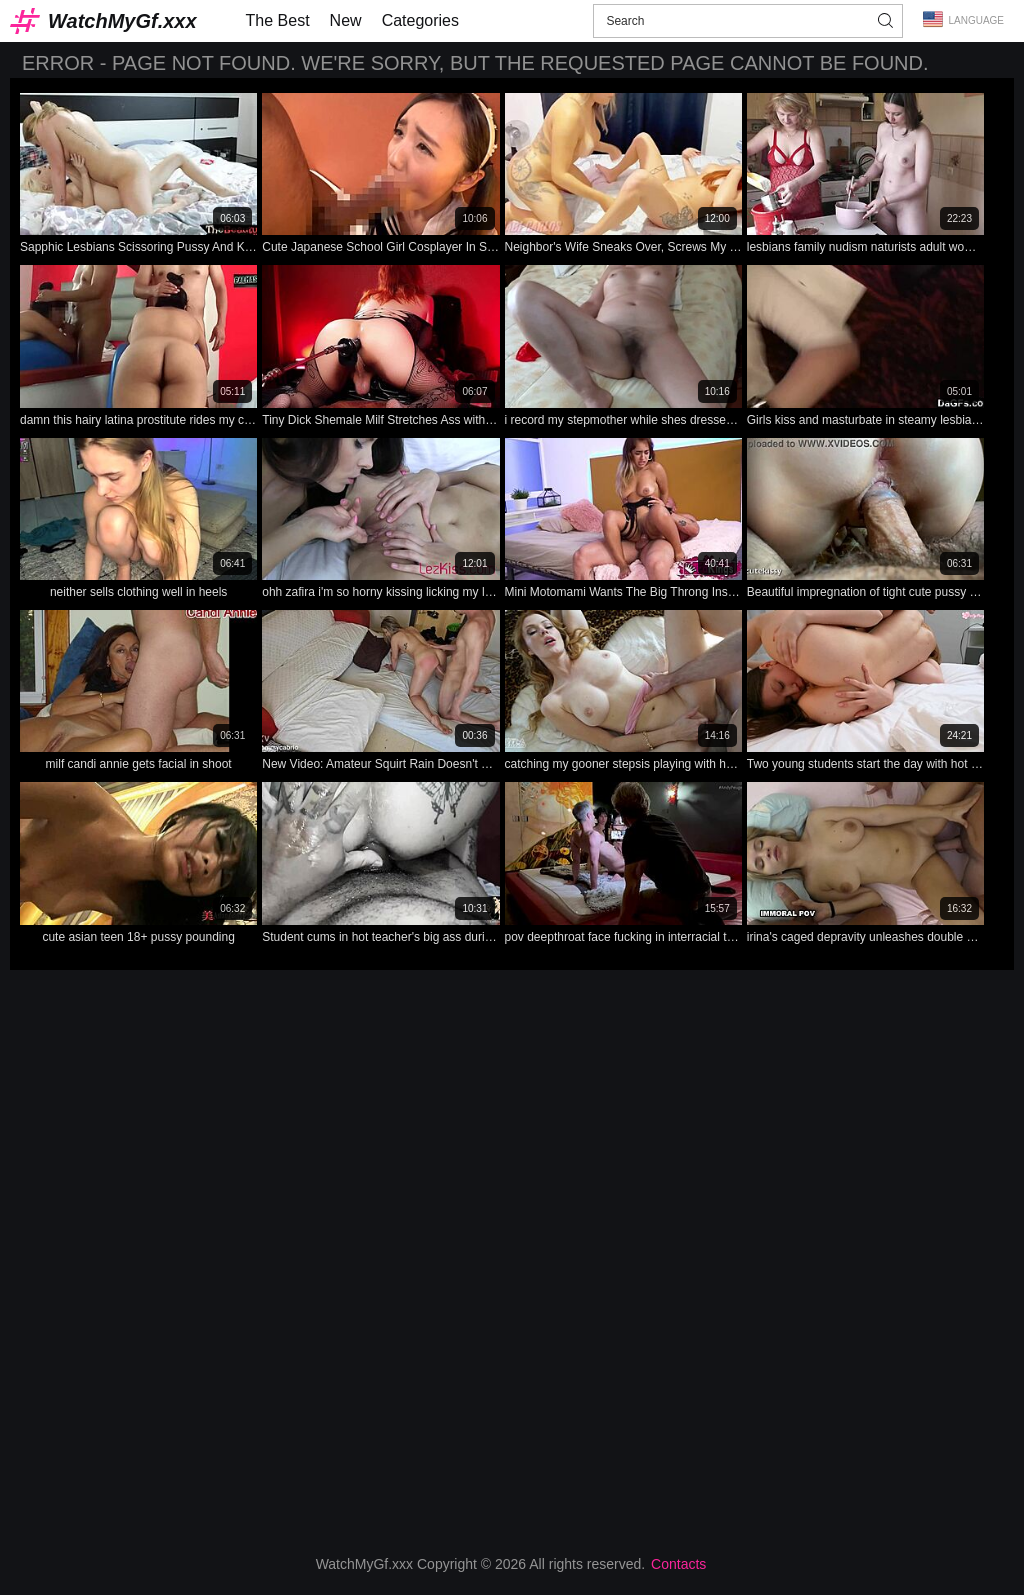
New (346, 20)
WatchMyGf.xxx (122, 21)
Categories (420, 20)
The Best (278, 20)
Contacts (678, 1564)
